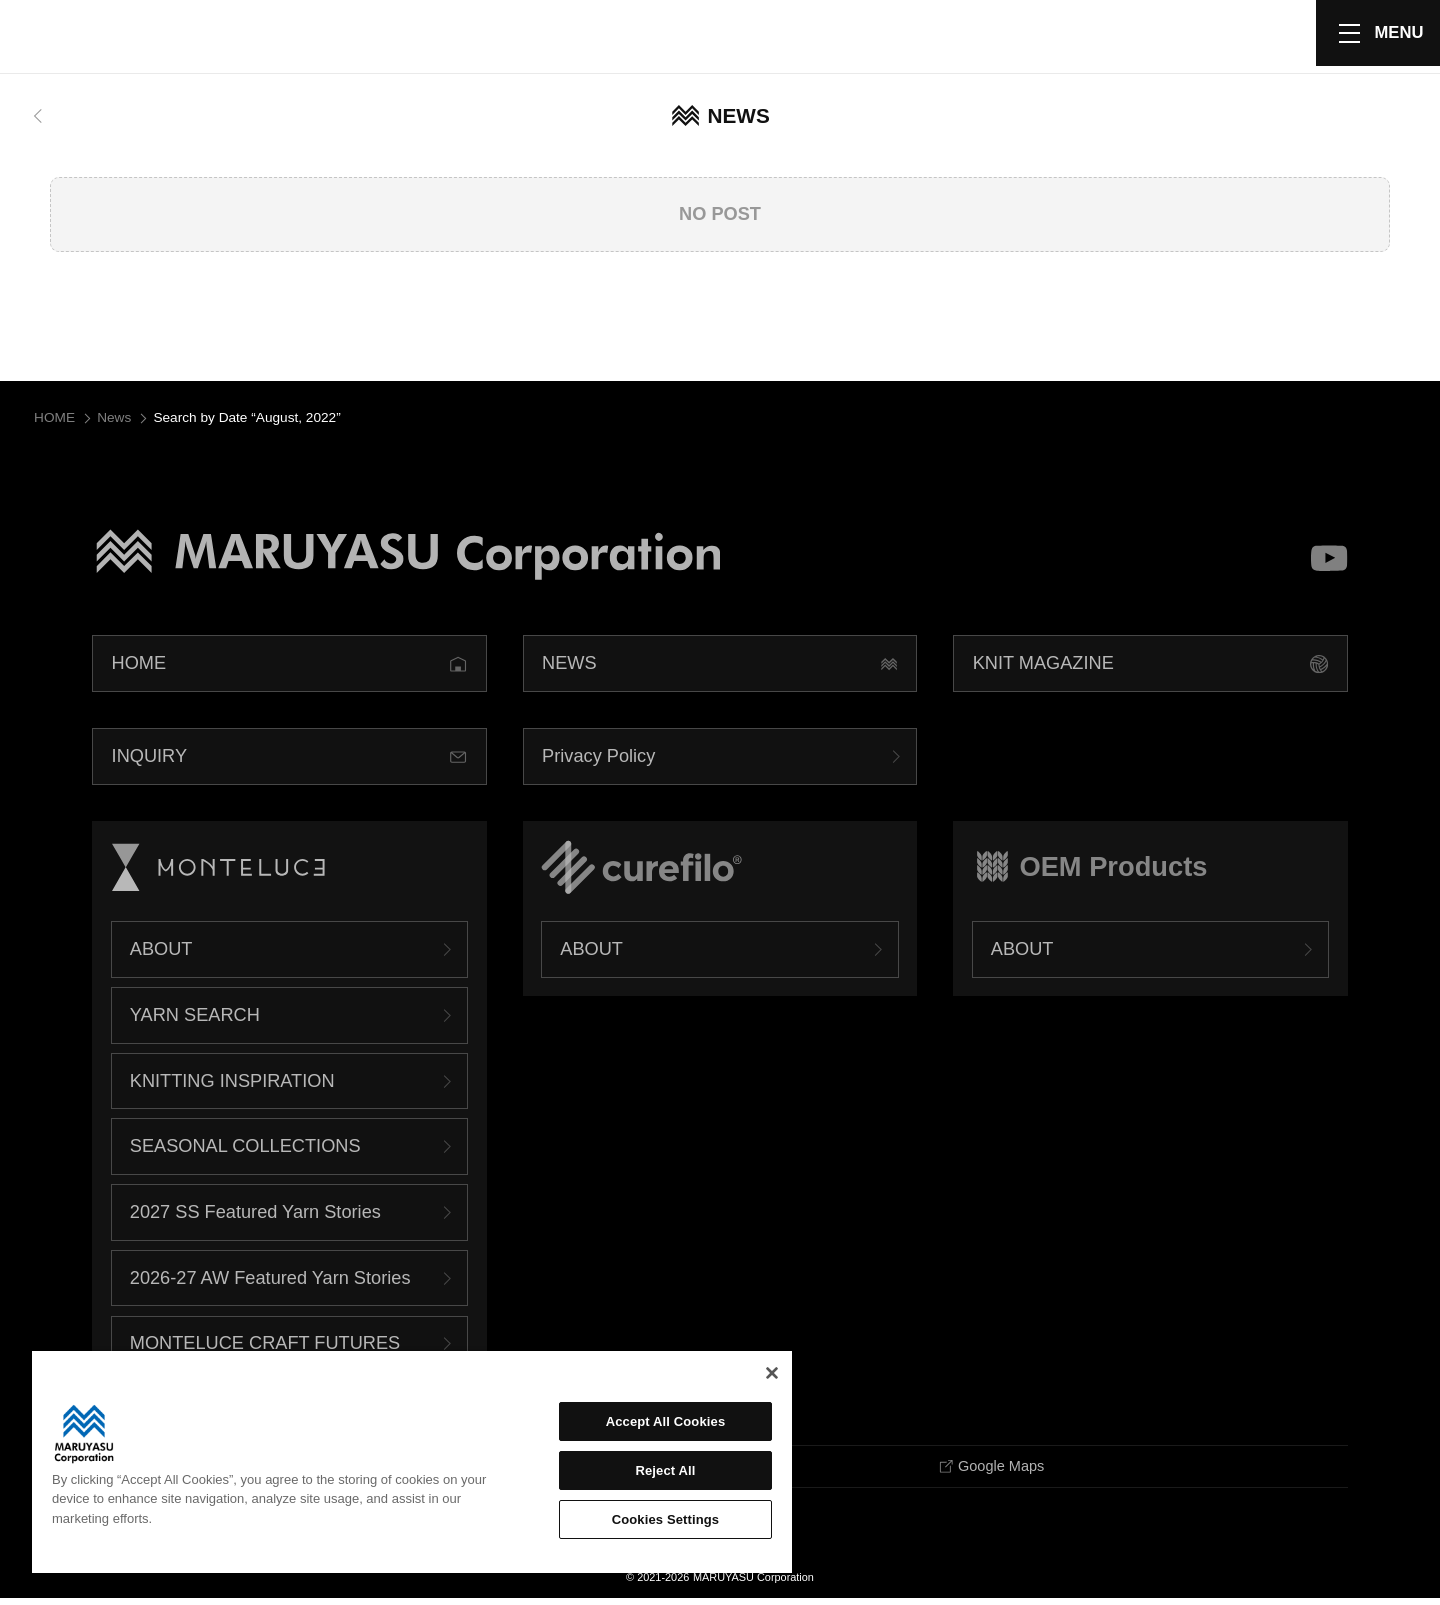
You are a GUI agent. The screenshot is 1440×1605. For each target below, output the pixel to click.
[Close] (772, 1373)
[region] (412, 1462)
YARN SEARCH (195, 1020)
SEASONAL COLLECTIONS (245, 1151)
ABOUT (161, 954)
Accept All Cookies (666, 1421)
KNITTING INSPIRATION (232, 1085)
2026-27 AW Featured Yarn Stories (270, 1282)
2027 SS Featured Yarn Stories (255, 1217)
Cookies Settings (666, 1519)
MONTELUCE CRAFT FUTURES (265, 1348)
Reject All (665, 1470)
